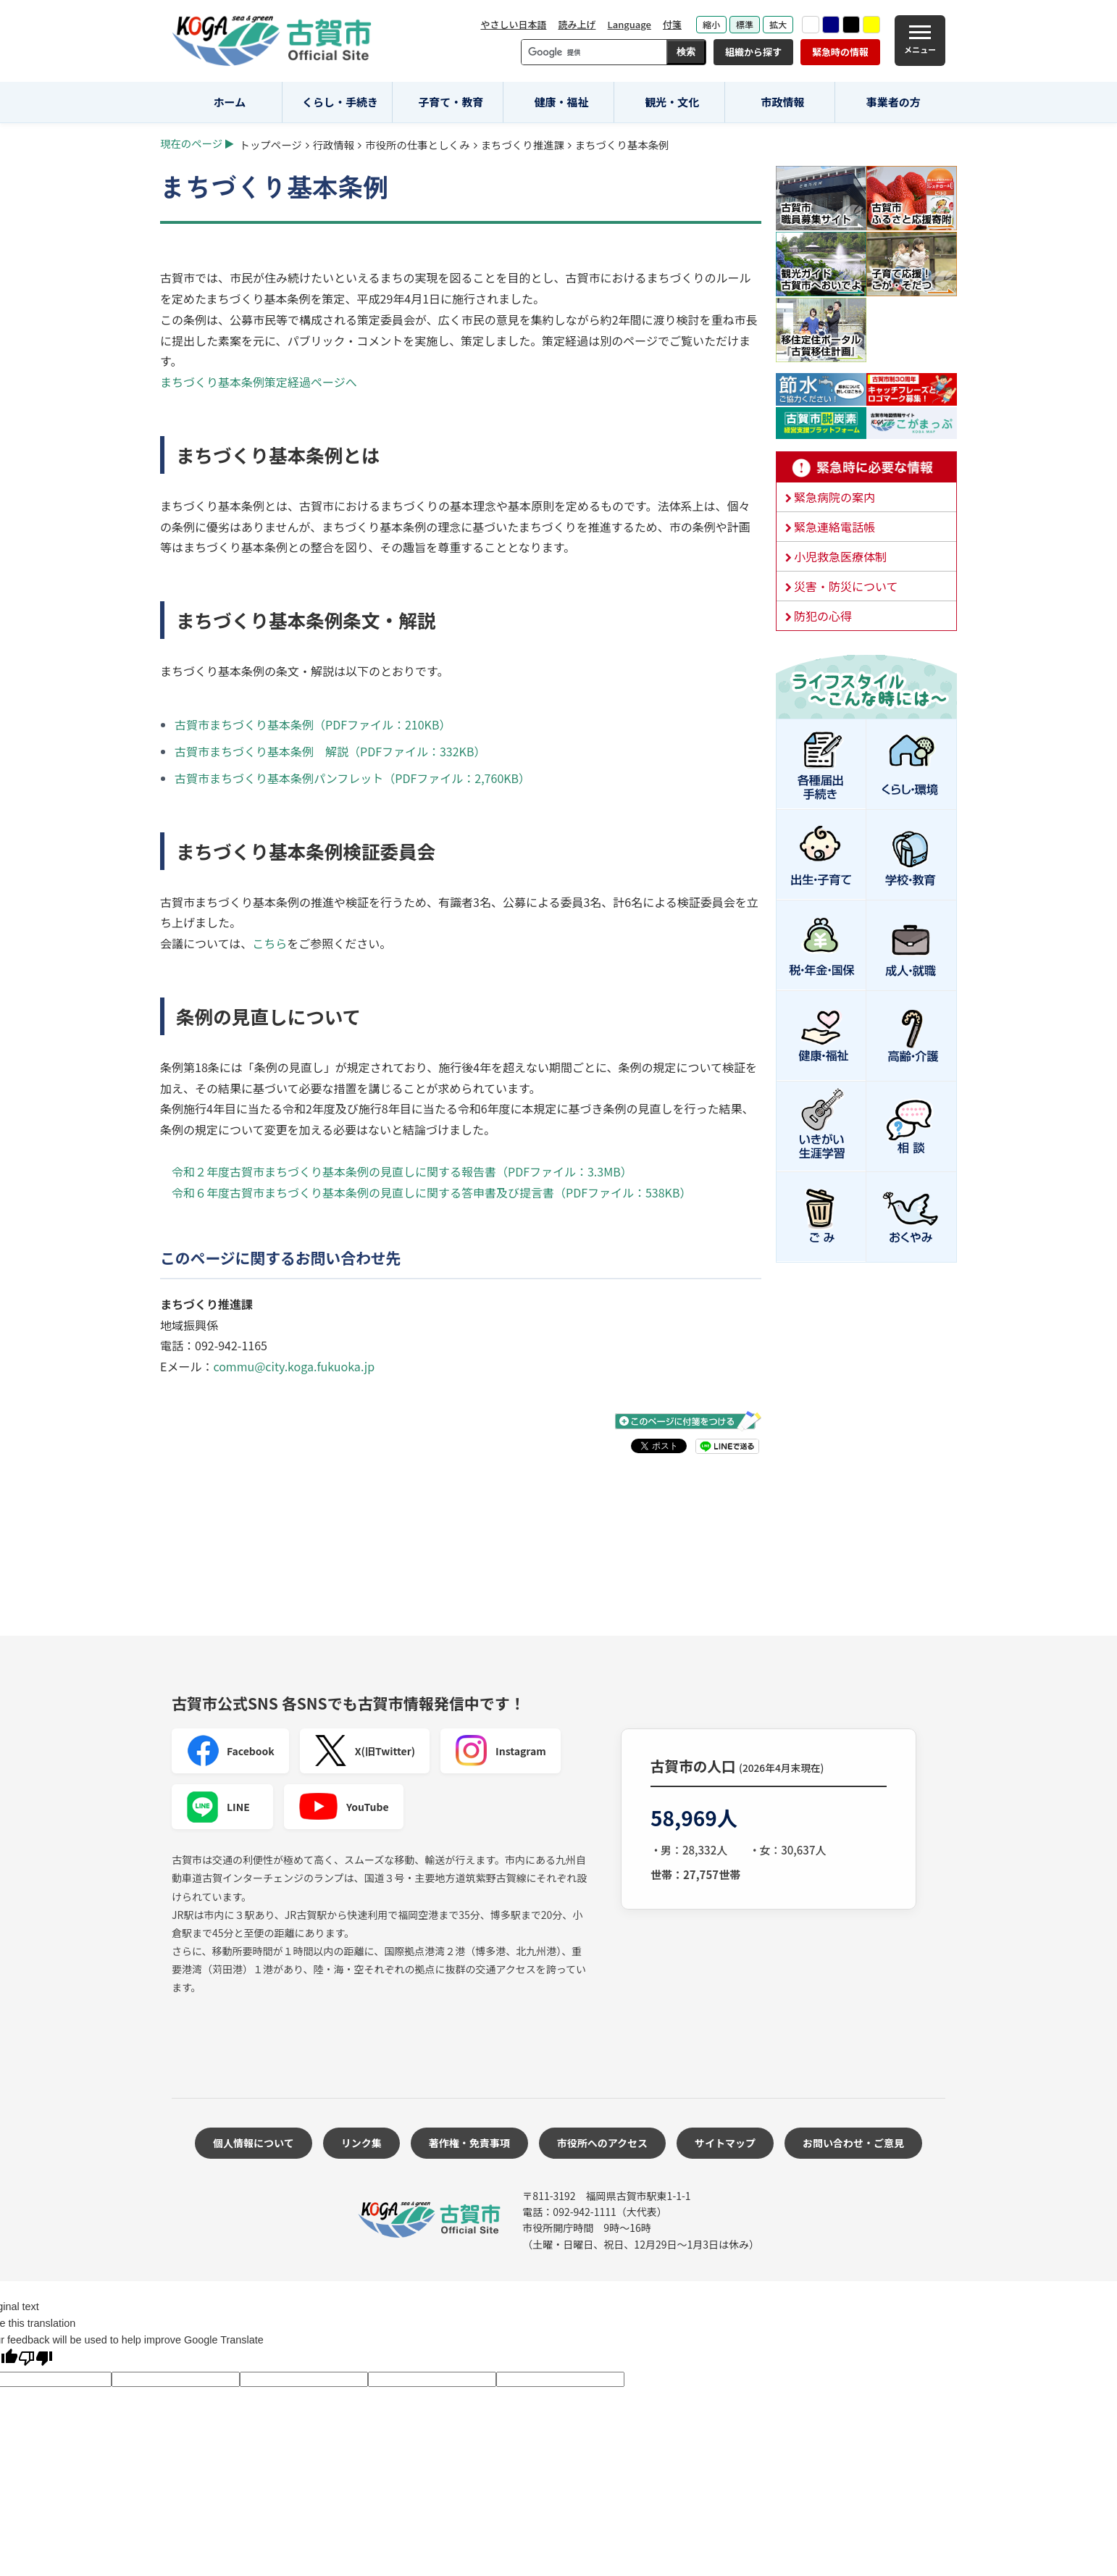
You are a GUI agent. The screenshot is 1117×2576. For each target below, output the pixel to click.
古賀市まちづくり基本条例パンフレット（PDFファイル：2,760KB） (352, 778)
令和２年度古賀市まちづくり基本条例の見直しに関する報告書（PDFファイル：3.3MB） (402, 1171)
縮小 (711, 24)
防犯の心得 (823, 615)
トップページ (271, 144)
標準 (744, 24)
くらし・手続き (340, 101)
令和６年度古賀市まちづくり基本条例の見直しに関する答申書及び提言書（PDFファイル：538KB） (431, 1192)
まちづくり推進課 (522, 144)
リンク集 (361, 2143)
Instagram (500, 1751)
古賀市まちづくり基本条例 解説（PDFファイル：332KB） (330, 751)
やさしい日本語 (513, 24)
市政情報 (782, 101)
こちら (269, 943)
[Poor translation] (35, 2360)
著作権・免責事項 (469, 2143)
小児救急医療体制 (840, 556)
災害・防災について (846, 586)
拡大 (778, 24)
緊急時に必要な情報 (866, 467)
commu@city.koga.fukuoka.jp (294, 1366)
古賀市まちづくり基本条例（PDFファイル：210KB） (313, 724)
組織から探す (753, 52)
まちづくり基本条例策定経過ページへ (258, 381)
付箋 (672, 24)
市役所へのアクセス (602, 2143)
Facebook (230, 1751)
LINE (218, 1806)
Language (629, 24)
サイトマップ (725, 2143)
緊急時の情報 (840, 52)
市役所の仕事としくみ (417, 144)
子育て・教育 (450, 101)
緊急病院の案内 (834, 497)
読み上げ (576, 24)
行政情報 (334, 144)
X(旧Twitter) (364, 1751)
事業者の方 (893, 101)
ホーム (230, 101)
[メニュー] (920, 40)
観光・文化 (672, 101)
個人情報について (253, 2143)
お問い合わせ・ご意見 (853, 2143)
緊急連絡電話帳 (834, 526)
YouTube (343, 1806)
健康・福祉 (562, 101)
